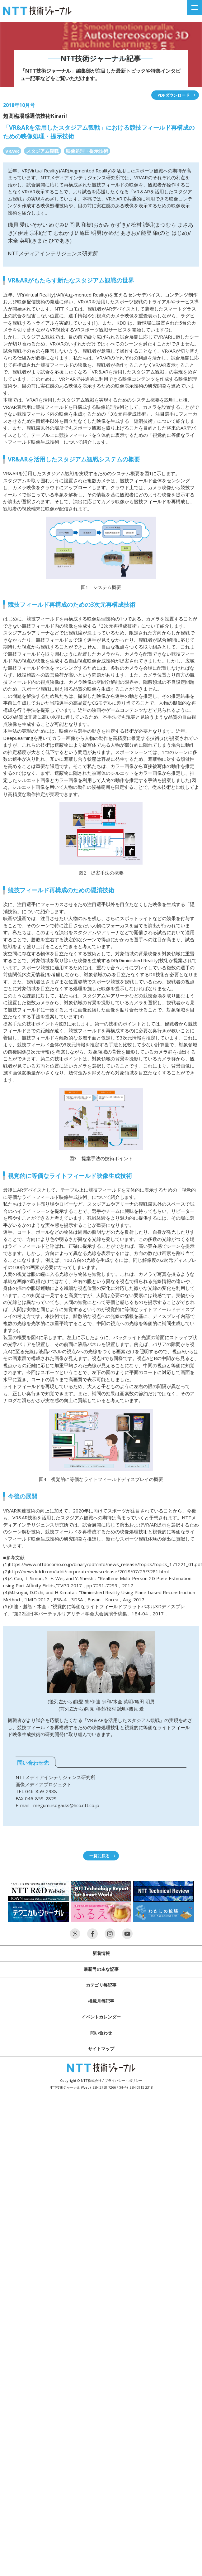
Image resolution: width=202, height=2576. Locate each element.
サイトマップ (101, 2049)
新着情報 (101, 1953)
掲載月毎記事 (101, 2001)
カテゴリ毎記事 (101, 1985)
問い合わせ (101, 2033)
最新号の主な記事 (101, 1969)
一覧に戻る (99, 1856)
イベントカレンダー (101, 2017)
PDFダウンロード (173, 95)
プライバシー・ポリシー (123, 2080)
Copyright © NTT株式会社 (80, 2080)
